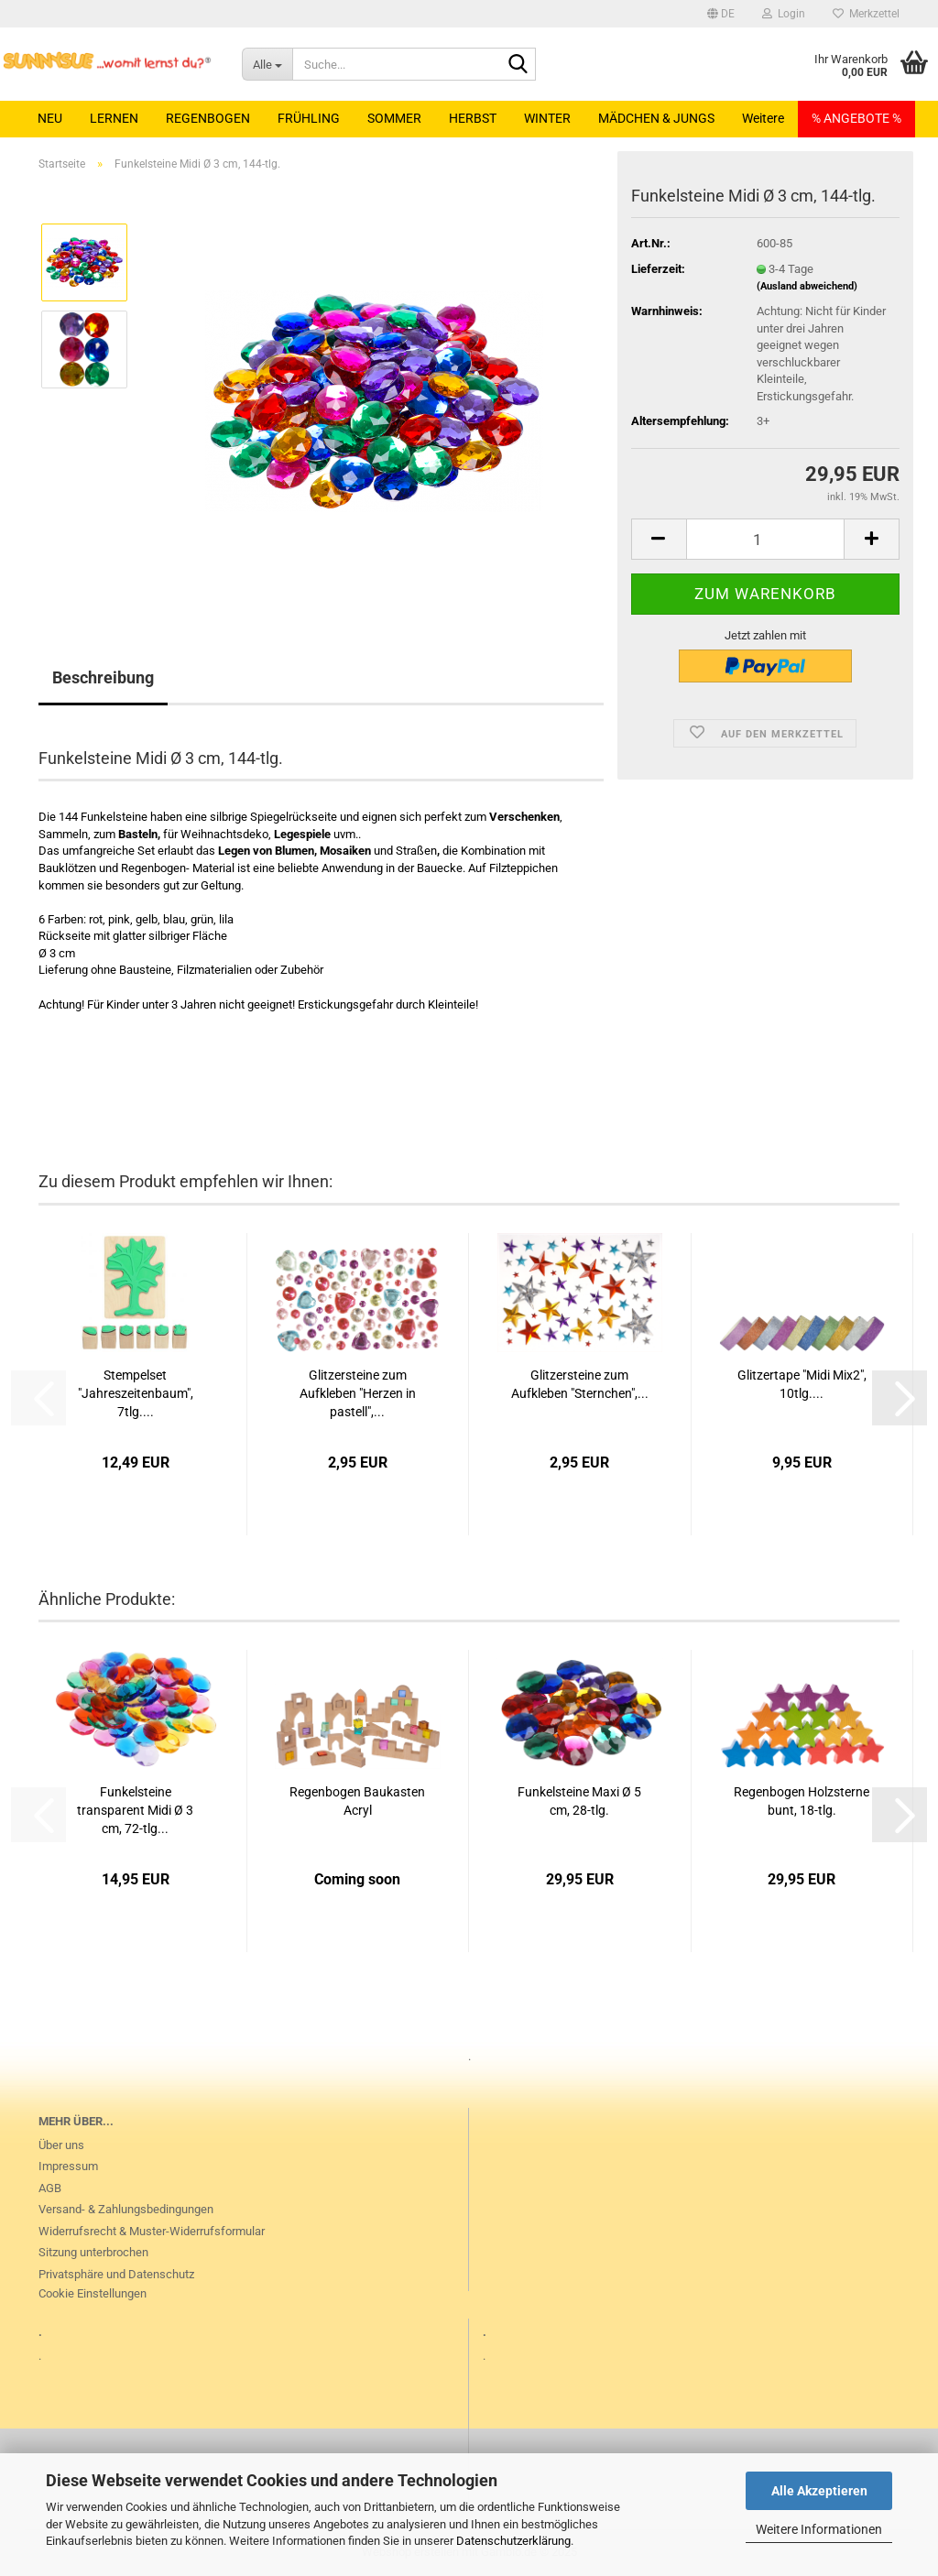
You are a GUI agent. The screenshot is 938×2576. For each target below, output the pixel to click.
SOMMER (394, 118)
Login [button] (783, 13)
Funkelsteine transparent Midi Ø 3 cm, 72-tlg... (135, 1810)
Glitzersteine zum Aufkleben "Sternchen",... (580, 1384)
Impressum (68, 2166)
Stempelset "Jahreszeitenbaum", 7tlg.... (135, 1393)
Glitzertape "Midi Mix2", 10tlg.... (802, 1384)
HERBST (472, 118)
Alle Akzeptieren (819, 2490)
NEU (50, 118)
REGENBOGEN (208, 118)
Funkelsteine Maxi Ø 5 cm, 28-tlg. (579, 1801)
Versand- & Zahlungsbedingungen (125, 2209)
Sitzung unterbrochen (93, 2252)
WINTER (547, 118)
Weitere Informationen (819, 2529)
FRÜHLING (309, 118)
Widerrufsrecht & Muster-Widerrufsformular (151, 2231)
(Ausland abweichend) (807, 286)
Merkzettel (866, 13)
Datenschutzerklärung (513, 2541)
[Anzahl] (765, 539)
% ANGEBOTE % (856, 118)
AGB (49, 2188)
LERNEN (114, 118)
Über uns (61, 2145)
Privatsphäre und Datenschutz (116, 2274)
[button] (720, 13)
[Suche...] (267, 64)
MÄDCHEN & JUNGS (656, 118)
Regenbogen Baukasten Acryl (357, 1801)
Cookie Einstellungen (92, 2293)
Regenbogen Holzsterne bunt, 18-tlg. (801, 1801)
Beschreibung (103, 677)
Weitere (763, 118)
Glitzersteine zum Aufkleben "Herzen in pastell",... (358, 1393)
